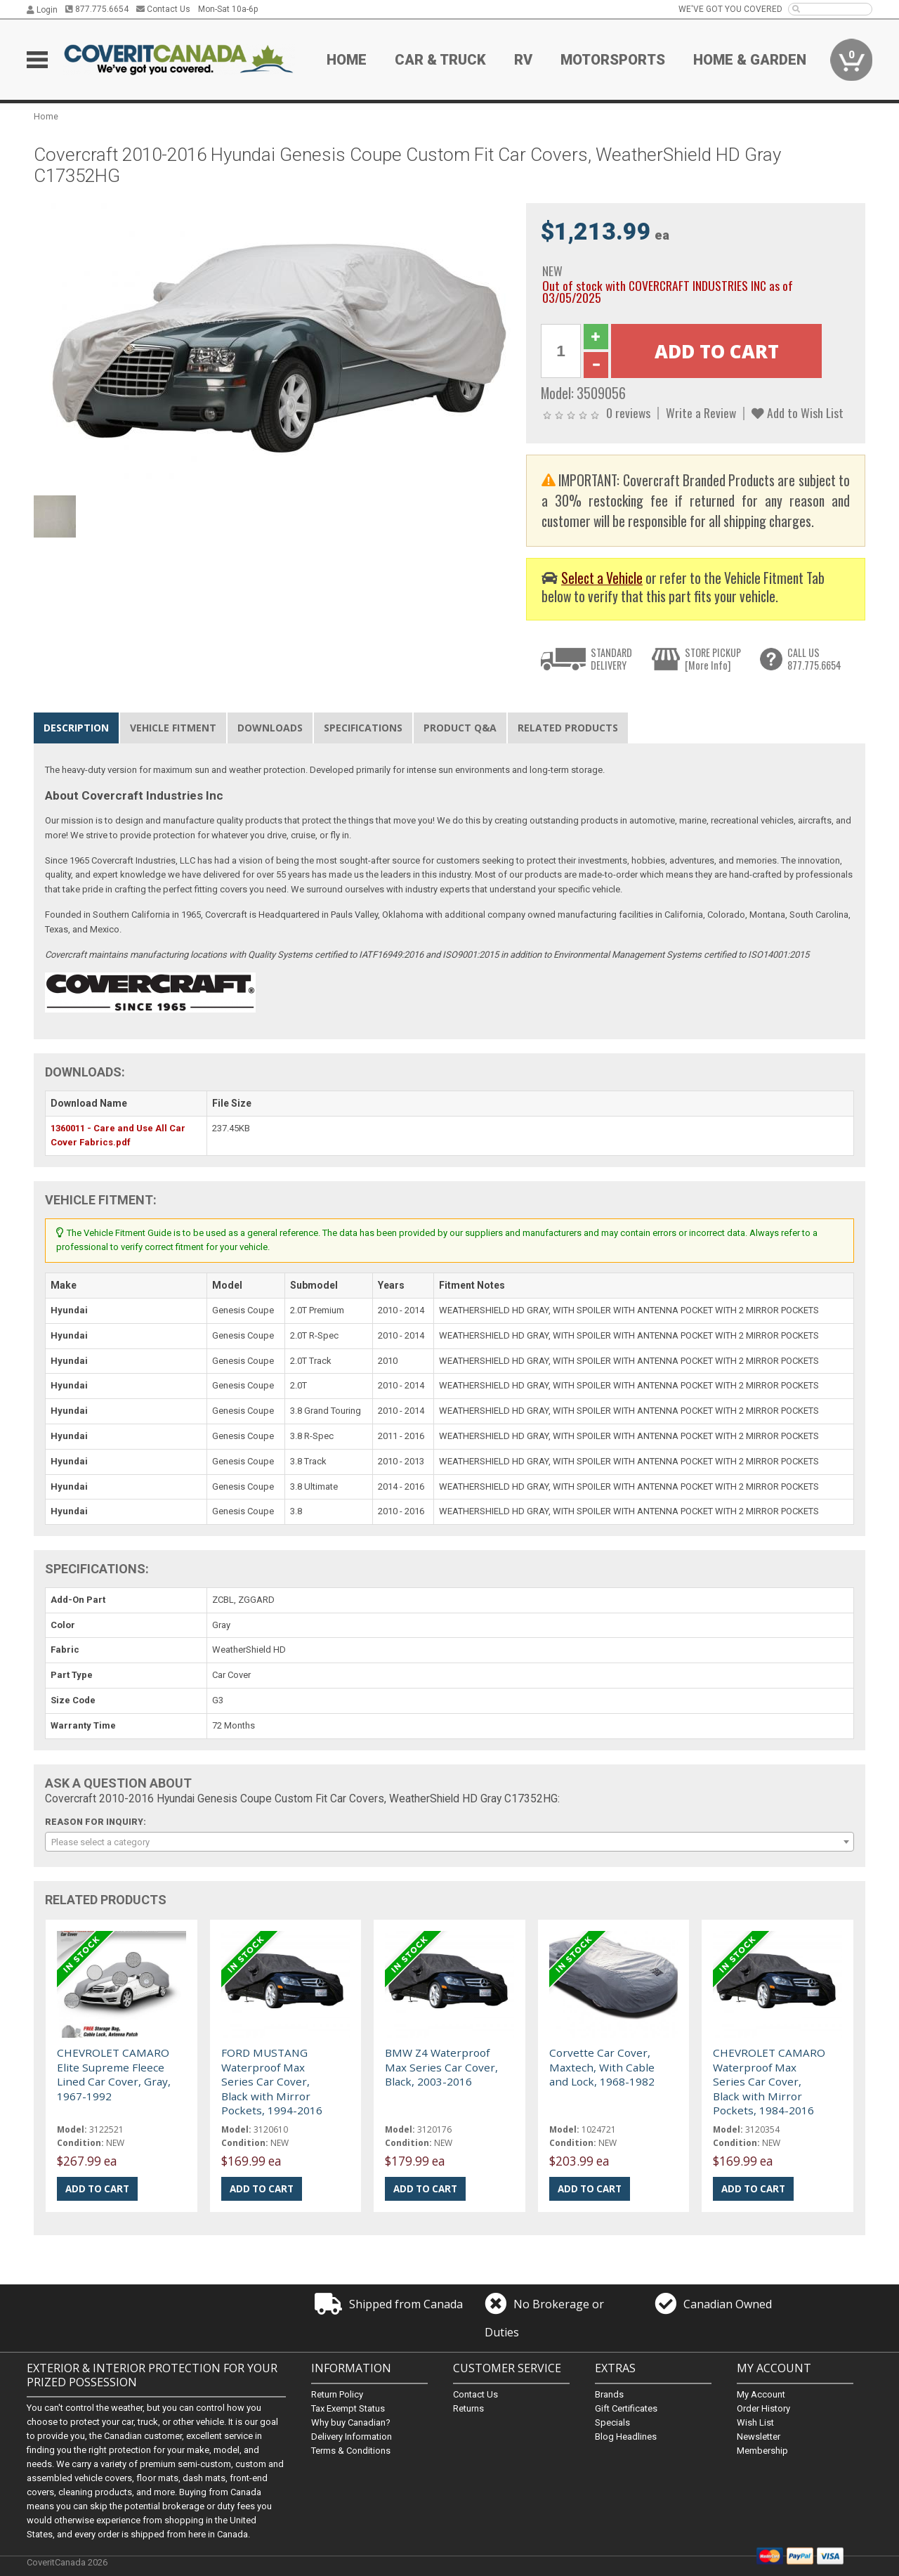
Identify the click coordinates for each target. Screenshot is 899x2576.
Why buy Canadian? (351, 2422)
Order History (763, 2408)
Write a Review (701, 412)
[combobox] (449, 1842)
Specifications (363, 727)
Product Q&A (460, 727)
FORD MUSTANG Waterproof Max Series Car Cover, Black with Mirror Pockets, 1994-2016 (271, 2081)
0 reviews (628, 412)
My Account (761, 2394)
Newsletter (758, 2436)
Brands (609, 2394)
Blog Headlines (626, 2436)
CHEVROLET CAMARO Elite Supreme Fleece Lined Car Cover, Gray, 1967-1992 (114, 2073)
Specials (612, 2422)
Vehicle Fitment (173, 727)
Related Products (568, 727)
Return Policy (337, 2394)
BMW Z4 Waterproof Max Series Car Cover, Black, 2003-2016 (441, 2066)
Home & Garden (749, 59)
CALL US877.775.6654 (814, 658)
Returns (468, 2408)
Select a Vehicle (602, 578)
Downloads (270, 727)
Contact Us (163, 9)
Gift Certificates (626, 2408)
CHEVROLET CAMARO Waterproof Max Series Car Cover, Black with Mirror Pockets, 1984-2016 (769, 2081)
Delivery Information (351, 2436)
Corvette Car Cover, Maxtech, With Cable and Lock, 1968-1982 (602, 2066)
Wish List (755, 2422)
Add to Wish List (798, 412)
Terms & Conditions (351, 2450)
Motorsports (612, 59)
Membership (762, 2450)
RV (523, 59)
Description (76, 727)
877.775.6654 (97, 9)
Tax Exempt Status (348, 2408)
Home (347, 59)
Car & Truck (440, 59)
